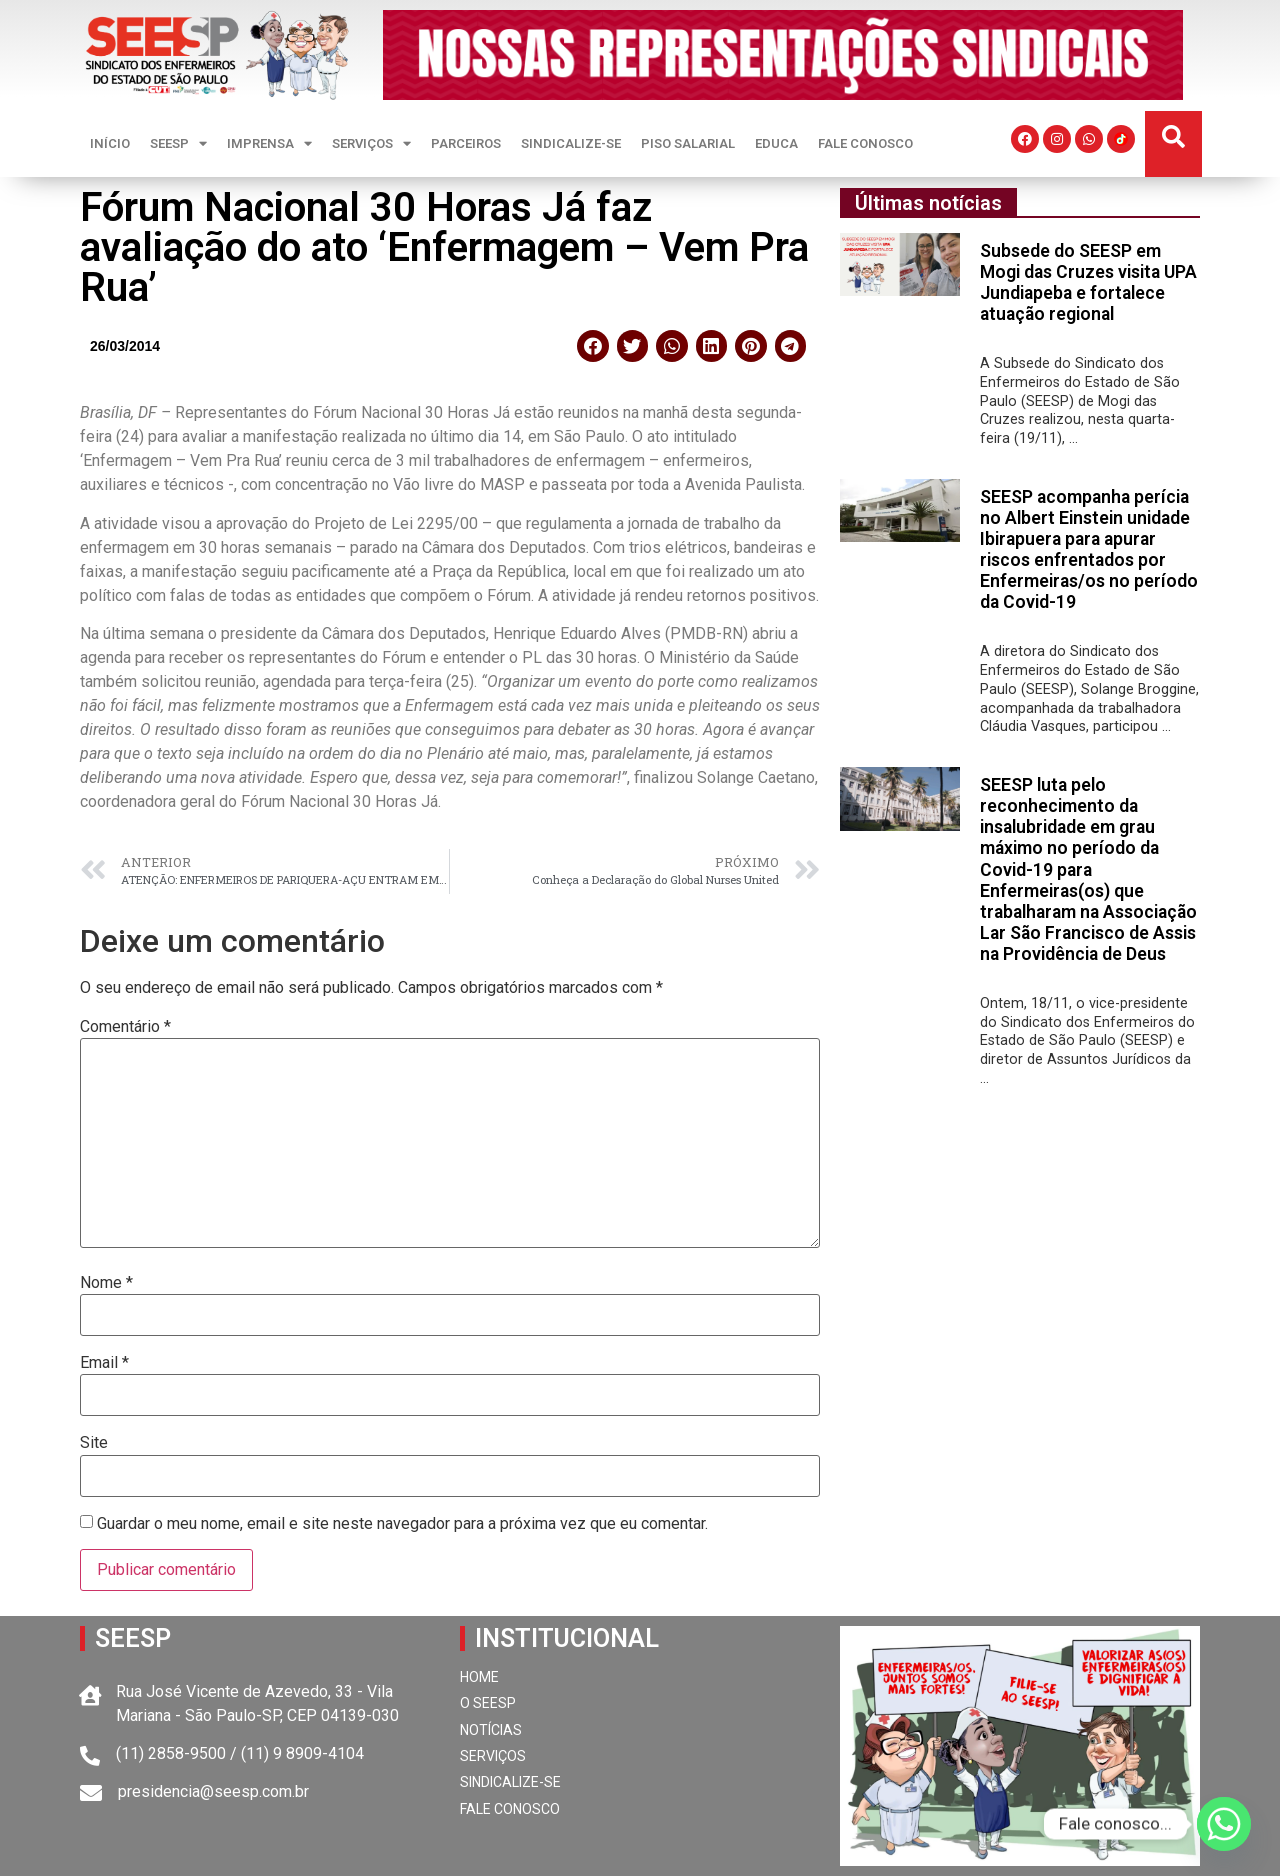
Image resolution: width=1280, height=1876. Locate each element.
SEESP (178, 143)
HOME (479, 1677)
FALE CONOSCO (865, 143)
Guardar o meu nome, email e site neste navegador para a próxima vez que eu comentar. (402, 1524)
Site (94, 1443)
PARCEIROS (466, 143)
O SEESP (488, 1703)
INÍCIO (110, 143)
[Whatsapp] (1224, 1824)
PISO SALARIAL (688, 143)
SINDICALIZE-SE (571, 143)
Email (104, 1363)
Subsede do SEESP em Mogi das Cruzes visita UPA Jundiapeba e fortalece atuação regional (1088, 282)
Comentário (125, 1027)
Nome (106, 1283)
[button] (1173, 137)
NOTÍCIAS (491, 1730)
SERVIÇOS (371, 143)
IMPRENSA (269, 143)
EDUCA (776, 143)
